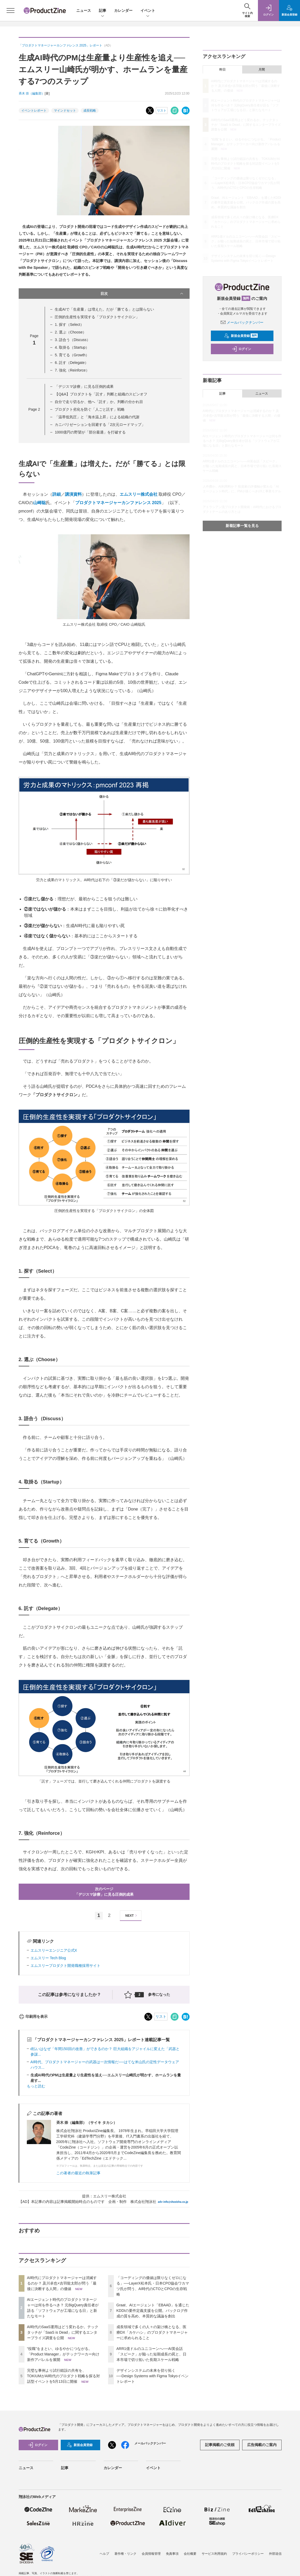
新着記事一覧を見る (242, 526)
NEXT (131, 1915)
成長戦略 (89, 110)
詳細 (56, 494)
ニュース (83, 10)
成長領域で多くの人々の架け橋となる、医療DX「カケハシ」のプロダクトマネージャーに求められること (152, 2332)
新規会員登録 (241, 335)
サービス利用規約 (214, 2554)
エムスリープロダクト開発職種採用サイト (65, 1965)
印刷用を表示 (33, 2016)
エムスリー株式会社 (138, 494)
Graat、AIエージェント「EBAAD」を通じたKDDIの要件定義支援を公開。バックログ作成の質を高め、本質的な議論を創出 (153, 2310)
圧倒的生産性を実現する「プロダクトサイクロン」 (97, 317)
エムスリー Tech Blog (48, 1958)
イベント (147, 10)
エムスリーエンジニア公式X (53, 1950)
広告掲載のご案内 (262, 2445)
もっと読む (36, 2086)
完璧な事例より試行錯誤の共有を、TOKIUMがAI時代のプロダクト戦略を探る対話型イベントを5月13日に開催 (63, 2376)
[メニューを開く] (10, 10)
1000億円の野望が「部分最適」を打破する (90, 432)
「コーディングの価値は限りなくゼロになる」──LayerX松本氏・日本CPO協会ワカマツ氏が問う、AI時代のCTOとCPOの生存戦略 (245, 183)
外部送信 (275, 2554)
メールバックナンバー (242, 322)
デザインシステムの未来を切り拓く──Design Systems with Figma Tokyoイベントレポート (152, 2376)
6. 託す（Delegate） (71, 362)
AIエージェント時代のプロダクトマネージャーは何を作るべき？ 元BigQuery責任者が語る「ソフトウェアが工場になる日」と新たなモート (245, 105)
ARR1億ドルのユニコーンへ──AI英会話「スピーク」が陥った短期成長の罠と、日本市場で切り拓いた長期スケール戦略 (151, 2354)
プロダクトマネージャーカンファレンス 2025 (118, 502)
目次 (142, 293)
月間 (261, 69)
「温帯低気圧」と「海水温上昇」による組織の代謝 (97, 417)
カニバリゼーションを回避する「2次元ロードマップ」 (100, 424)
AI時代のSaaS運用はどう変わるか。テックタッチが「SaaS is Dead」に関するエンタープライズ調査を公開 (62, 2332)
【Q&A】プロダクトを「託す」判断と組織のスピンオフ (101, 394)
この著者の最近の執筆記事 (78, 2173)
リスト (161, 110)
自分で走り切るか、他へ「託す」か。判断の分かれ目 (99, 402)
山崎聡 (39, 502)
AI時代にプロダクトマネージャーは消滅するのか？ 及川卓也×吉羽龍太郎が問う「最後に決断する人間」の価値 (62, 2283)
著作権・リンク (125, 2554)
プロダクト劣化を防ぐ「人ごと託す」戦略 (90, 409)
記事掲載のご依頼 (220, 2445)
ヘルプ (104, 2554)
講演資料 (73, 494)
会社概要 (190, 2554)
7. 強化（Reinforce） (72, 370)
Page (34, 409)
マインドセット (65, 110)
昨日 (222, 69)
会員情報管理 (151, 2554)
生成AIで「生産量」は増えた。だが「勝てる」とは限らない (104, 309)
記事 (102, 10)
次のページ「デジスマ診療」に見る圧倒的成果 (104, 1891)
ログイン (241, 349)
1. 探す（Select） (69, 324)
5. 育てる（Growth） (72, 355)
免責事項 (172, 2554)
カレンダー (123, 10)
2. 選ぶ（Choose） (70, 332)
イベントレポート (34, 110)
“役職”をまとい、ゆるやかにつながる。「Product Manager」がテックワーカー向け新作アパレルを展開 (63, 2354)
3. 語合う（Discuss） (72, 340)
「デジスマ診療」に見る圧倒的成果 (84, 386)
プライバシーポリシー (248, 2554)
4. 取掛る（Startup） (72, 347)
